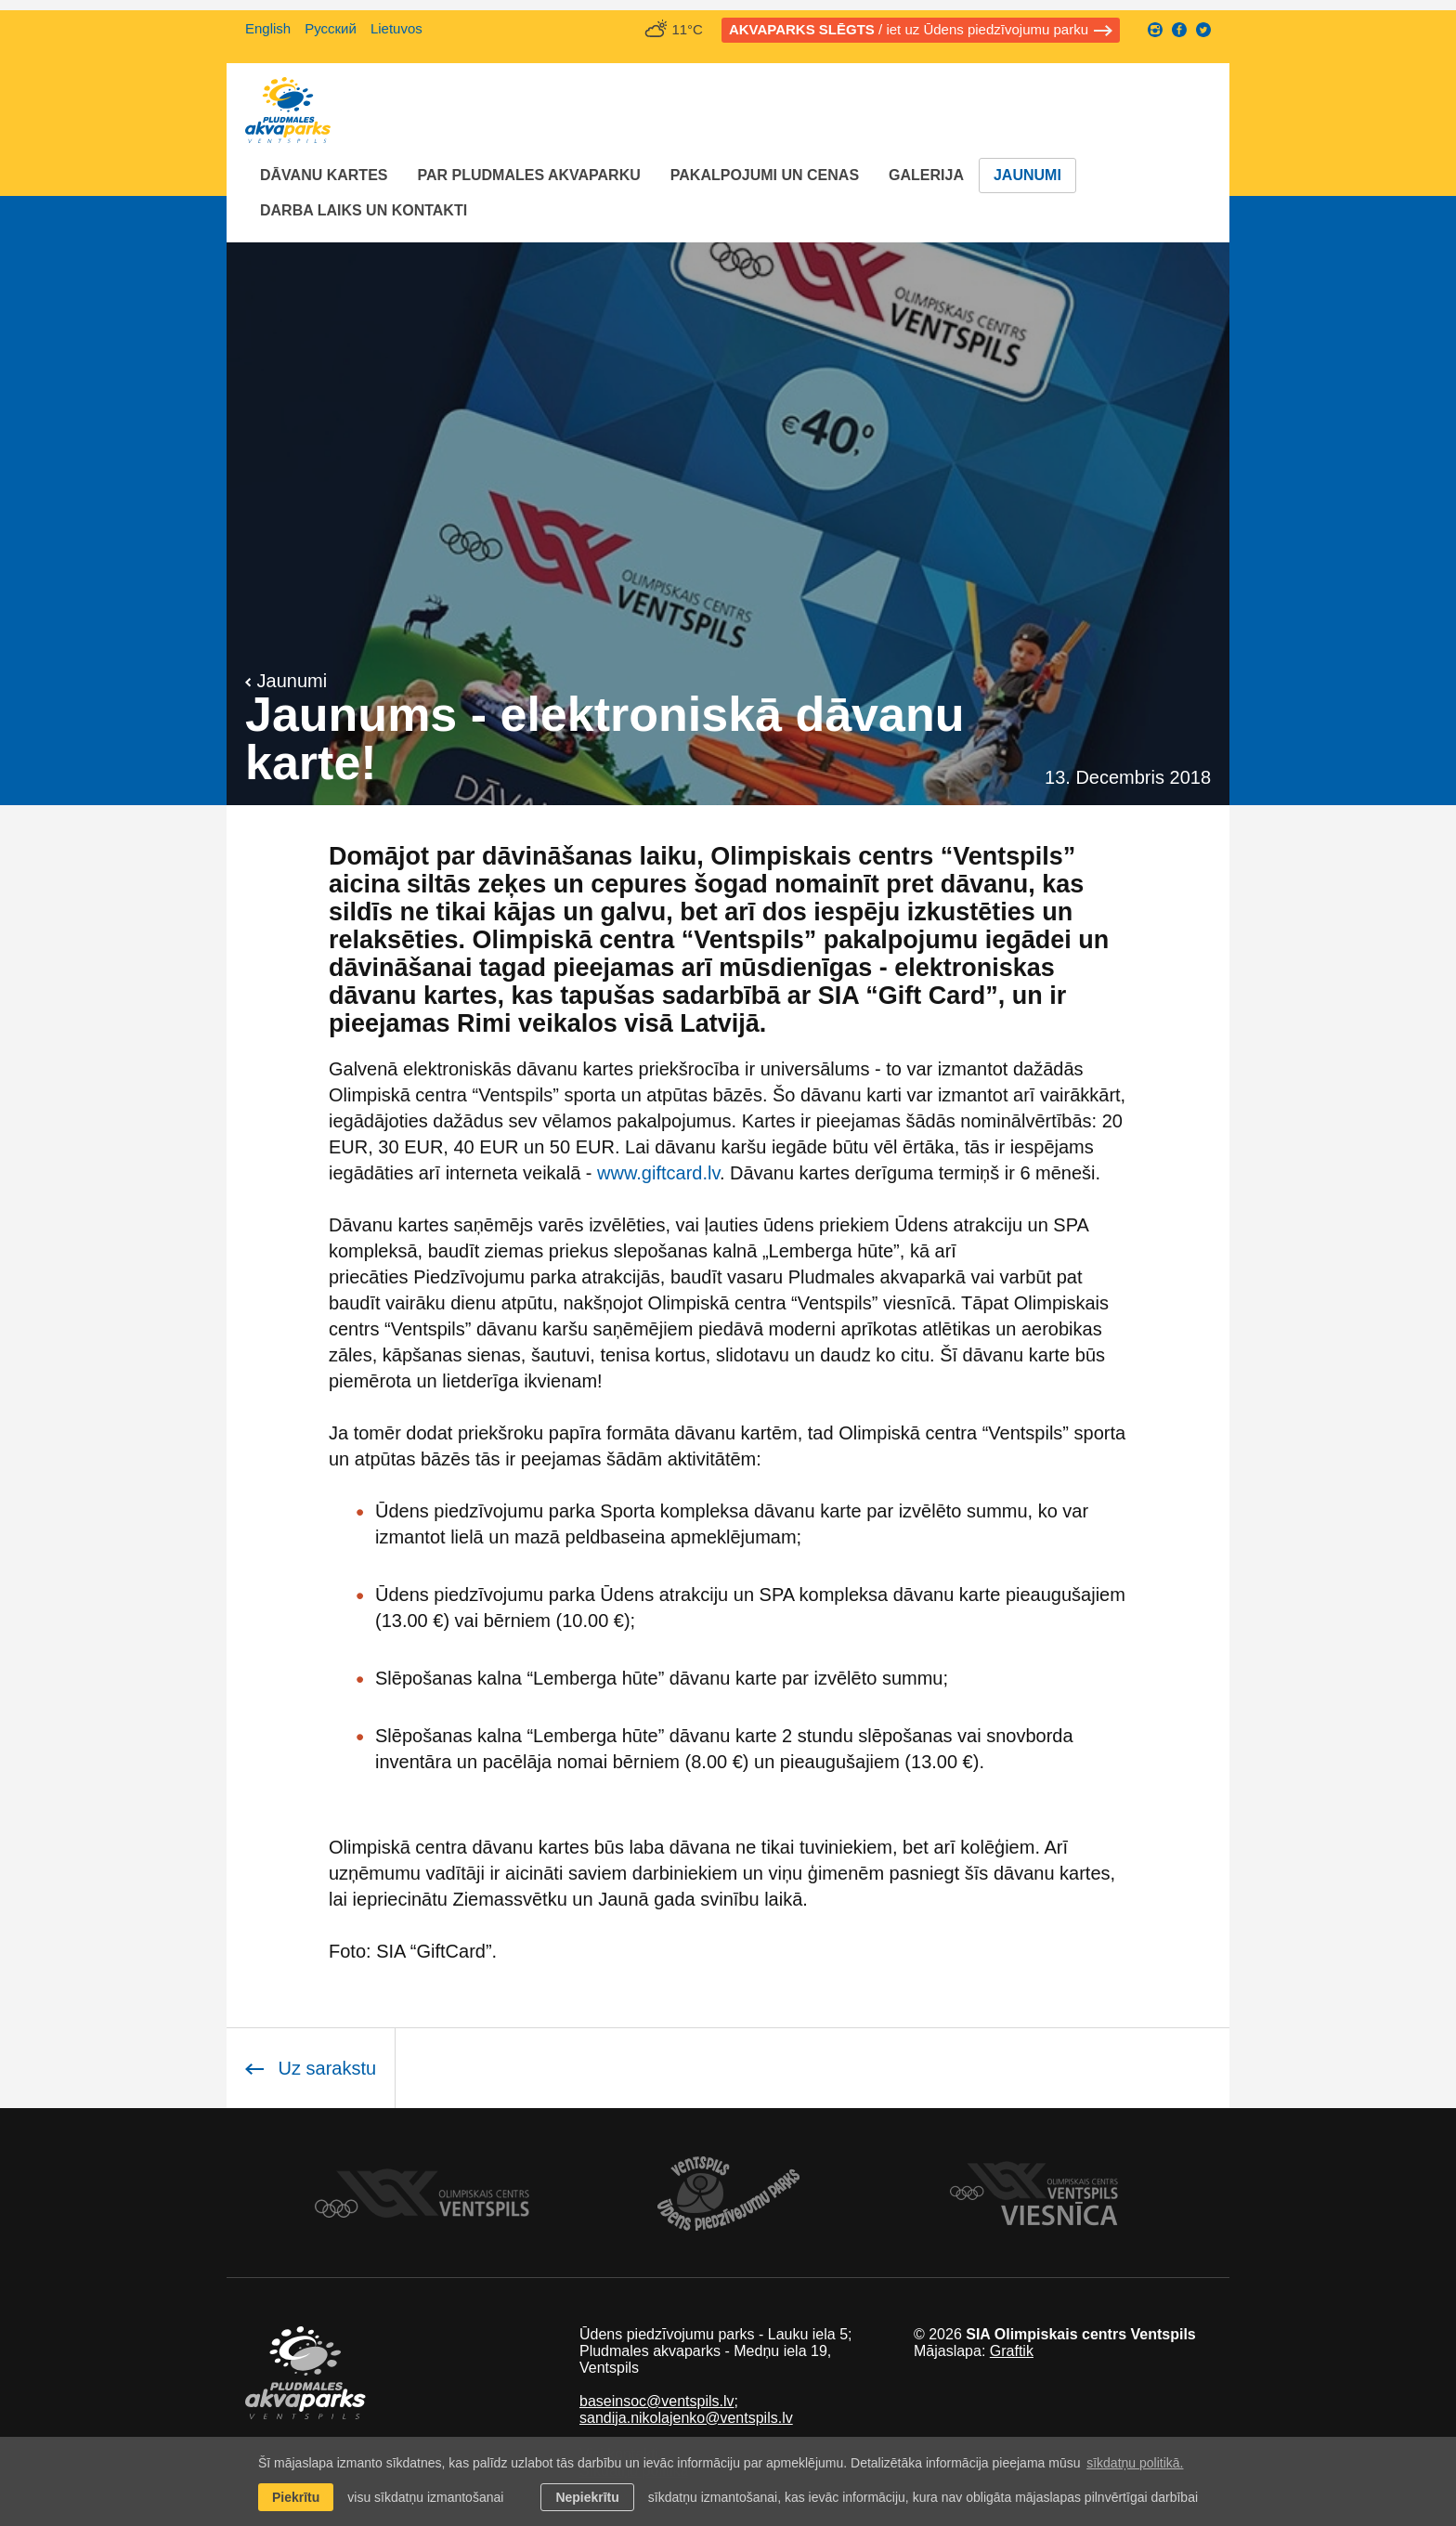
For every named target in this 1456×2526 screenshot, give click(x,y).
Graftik (1012, 2351)
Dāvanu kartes (323, 175)
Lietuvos (396, 28)
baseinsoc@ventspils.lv (656, 2401)
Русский (331, 28)
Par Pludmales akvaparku (528, 175)
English (268, 28)
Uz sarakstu (310, 2068)
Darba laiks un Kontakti (363, 210)
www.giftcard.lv (658, 1173)
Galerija (926, 175)
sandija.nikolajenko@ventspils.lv (686, 2418)
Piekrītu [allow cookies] (295, 2497)
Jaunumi (1027, 175)
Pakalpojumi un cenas (764, 175)
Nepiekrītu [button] (586, 2497)
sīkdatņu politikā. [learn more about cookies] (1134, 2462)
